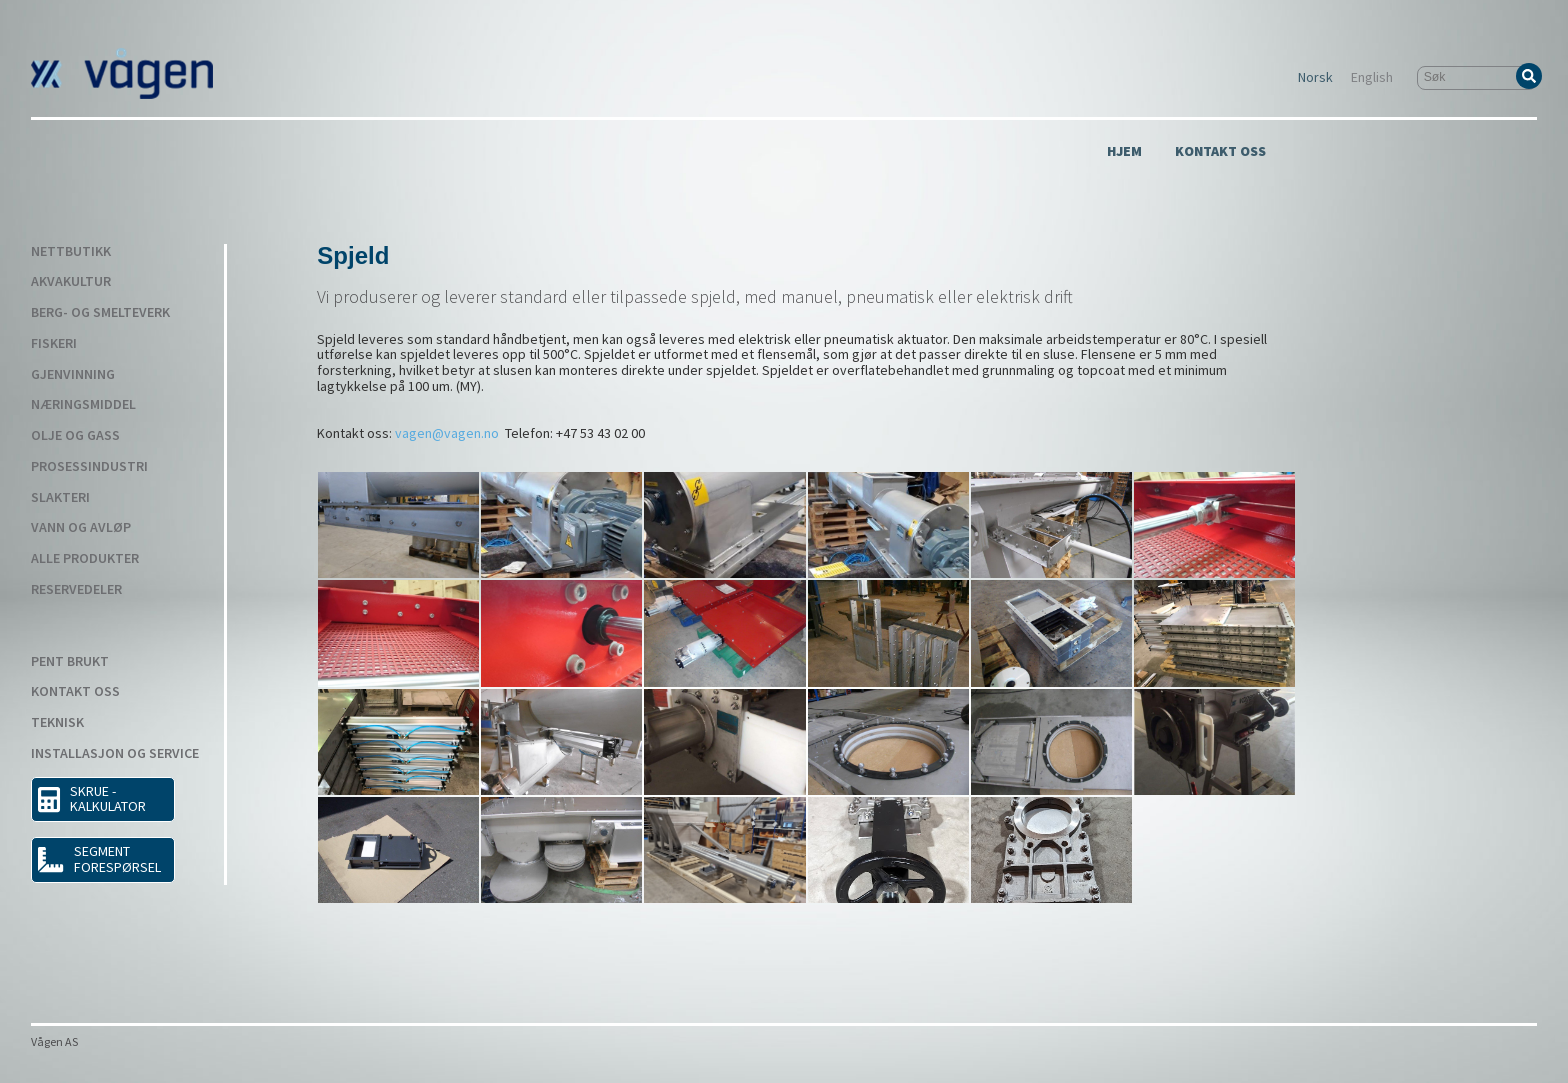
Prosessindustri (89, 467)
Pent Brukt (70, 662)
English (1372, 78)
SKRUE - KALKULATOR (92, 799)
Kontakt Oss (1220, 152)
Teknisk (57, 723)
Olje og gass (75, 436)
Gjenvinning (73, 375)
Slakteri (60, 498)
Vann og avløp (81, 528)
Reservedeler (76, 590)
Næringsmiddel (83, 405)
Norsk (1315, 78)
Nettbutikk (71, 252)
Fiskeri (54, 344)
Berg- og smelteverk (100, 313)
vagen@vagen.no (447, 433)
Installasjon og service (115, 754)
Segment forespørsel (99, 859)
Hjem (1124, 152)
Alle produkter (85, 559)
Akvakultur (71, 282)
